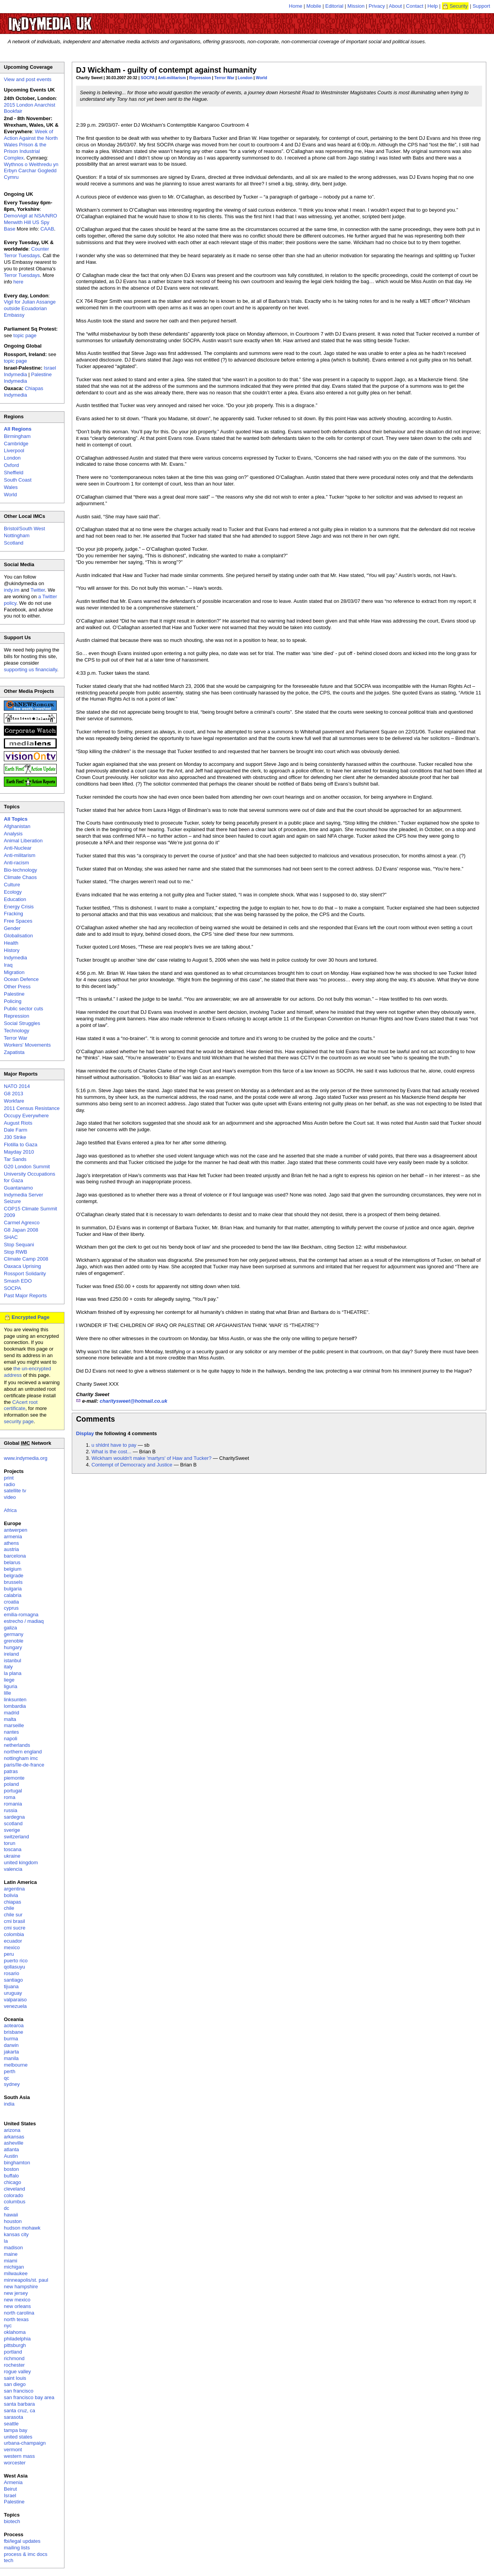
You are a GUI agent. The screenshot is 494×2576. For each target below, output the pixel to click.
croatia (11, 1602)
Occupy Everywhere (26, 1115)
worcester (14, 2463)
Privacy (377, 6)
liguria (10, 1686)
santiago (13, 1980)
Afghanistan (17, 826)
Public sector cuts (23, 1008)
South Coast (18, 480)
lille (7, 1693)
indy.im (11, 590)
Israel (10, 2495)
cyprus (11, 1608)
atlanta (11, 2149)
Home (296, 6)
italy (8, 1667)
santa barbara (19, 2404)
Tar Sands (15, 1159)
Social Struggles (22, 1023)
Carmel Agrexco (21, 1222)
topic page (25, 335)
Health (11, 943)
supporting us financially (30, 669)
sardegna (14, 1817)
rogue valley (17, 2371)
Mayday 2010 (19, 1152)
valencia (13, 1869)
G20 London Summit (27, 1166)
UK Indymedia (73, 20)
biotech (12, 2521)
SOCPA (148, 78)
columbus (14, 2201)
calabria (13, 1595)
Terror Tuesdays (22, 275)
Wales (11, 487)
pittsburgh (15, 2345)
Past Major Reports (25, 1295)
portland (13, 2352)
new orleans (17, 2306)
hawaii (11, 2215)
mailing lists (17, 2548)
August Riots (18, 1123)
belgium (13, 1569)
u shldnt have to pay (113, 1445)
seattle (11, 2424)
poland (11, 1784)
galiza (10, 1628)
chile (9, 1908)
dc (6, 2208)
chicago (12, 2182)
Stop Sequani (19, 1244)
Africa (10, 1510)
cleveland (14, 2189)
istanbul (12, 1660)
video (10, 1497)
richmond (14, 2358)
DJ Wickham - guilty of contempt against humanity (166, 70)
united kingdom (21, 1862)
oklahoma (14, 2332)
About (395, 6)
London (245, 78)
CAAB (47, 229)
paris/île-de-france (24, 1765)
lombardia (15, 1706)
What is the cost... (111, 1451)
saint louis (15, 2378)
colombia (14, 1934)
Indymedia (15, 957)
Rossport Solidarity (25, 1273)
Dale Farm (15, 1130)
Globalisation (18, 935)
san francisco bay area (29, 2397)
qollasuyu (14, 1967)
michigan (14, 2267)
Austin (11, 2156)
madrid (11, 1713)
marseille (14, 1725)
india (9, 2104)
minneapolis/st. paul (26, 2280)
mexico (12, 1947)
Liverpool (14, 450)
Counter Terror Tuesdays (26, 252)
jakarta (11, 2052)
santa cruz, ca (19, 2410)
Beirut (10, 2489)
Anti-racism (16, 862)
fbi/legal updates (22, 2541)
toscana (13, 1849)
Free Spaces (18, 921)
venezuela (15, 2006)
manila (11, 2058)
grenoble (14, 1641)
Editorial (334, 6)
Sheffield (13, 472)
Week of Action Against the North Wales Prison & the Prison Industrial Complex (31, 145)
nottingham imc (21, 1758)
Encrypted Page (30, 1317)
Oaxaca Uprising (22, 1266)
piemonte (14, 1778)
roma (9, 1797)
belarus (12, 1562)
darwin (11, 2045)
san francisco (19, 2391)
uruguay (13, 1993)
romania (13, 1804)
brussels (13, 1582)
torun (9, 1843)
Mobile (313, 6)
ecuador (13, 1941)
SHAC (11, 1237)
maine (10, 2254)
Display (85, 1433)
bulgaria (13, 1589)
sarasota (13, 2417)
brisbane (13, 2032)
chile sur (13, 1915)
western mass (19, 2456)
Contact (414, 6)
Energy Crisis (19, 907)
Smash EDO (18, 1281)
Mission (355, 6)
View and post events (27, 79)
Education (15, 899)
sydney (12, 2084)
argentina (14, 1889)
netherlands (17, 1745)
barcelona (15, 1556)
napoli (10, 1738)
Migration (14, 972)
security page (19, 1421)
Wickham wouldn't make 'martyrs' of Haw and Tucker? (151, 1458)
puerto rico (15, 1960)
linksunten (15, 1699)
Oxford (11, 465)
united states (18, 2437)
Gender (12, 928)
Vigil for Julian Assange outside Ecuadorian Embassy (30, 308)
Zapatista (14, 1052)
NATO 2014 (17, 1086)
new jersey (16, 2293)
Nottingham (16, 535)
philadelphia (17, 2339)
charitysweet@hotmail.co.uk (133, 1401)
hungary (13, 1647)
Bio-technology (20, 870)
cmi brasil (14, 1921)
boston (11, 2169)
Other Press (17, 986)
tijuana (11, 1986)
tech (9, 2560)
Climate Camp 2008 (26, 1259)
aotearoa (14, 2025)
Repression (200, 78)
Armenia (13, 2482)
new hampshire (21, 2286)
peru (9, 1954)
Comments (95, 1419)
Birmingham (17, 436)
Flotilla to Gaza (20, 1144)
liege (9, 1680)
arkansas (14, 2137)
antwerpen (15, 1530)
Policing (13, 1001)
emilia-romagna (21, 1614)
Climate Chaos (20, 877)
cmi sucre (14, 1928)
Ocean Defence (21, 979)
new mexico (17, 2300)
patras (11, 1771)
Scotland (14, 543)
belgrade (14, 1575)
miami (10, 2261)
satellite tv (15, 1490)
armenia (13, 1536)
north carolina (19, 2313)
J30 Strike (15, 1137)
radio (9, 1484)
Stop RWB (15, 1252)
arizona (12, 2130)
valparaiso (15, 1999)
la (6, 2241)
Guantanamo (18, 1188)
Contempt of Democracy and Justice (132, 1465)
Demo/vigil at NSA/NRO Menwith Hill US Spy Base (30, 222)
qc (6, 2078)
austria (11, 1549)
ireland (11, 1654)
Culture (12, 885)
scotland (13, 1823)
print (9, 1478)
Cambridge (16, 443)
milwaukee (15, 2273)
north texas (16, 2319)
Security (459, 6)
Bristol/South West (24, 528)
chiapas (12, 1902)
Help (433, 6)
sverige (12, 1830)
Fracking (13, 913)
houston (13, 2221)
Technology (16, 1030)
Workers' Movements (27, 1045)
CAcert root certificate (20, 1405)
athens (11, 1543)
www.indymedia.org (25, 1458)
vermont (13, 2449)
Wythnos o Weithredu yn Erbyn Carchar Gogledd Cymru (31, 170)
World (261, 78)
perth (9, 2071)
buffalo (11, 2176)
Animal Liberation (23, 840)
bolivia (11, 1895)
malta (10, 1719)
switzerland (16, 1837)
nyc (8, 2325)
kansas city (16, 2234)
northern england (23, 1752)
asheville (14, 2143)
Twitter (37, 590)
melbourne (15, 2065)
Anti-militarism (172, 78)
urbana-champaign (25, 2443)
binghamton (17, 2162)
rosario (11, 1973)
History (11, 950)
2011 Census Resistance (32, 1108)
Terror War (224, 78)
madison (13, 2247)
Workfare (14, 1101)
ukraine (12, 1856)
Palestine (14, 994)
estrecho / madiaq (24, 1621)
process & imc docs (25, 2554)
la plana (13, 1673)
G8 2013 (13, 1093)
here (19, 282)
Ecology (13, 892)
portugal (13, 1791)
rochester (14, 2365)
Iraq (8, 965)
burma (11, 2038)
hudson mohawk (22, 2228)
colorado (13, 2195)
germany (14, 1634)
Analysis (13, 834)
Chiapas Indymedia (23, 391)
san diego (14, 2384)
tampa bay (15, 2430)
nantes (11, 1732)
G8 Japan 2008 (21, 1230)
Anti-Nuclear (18, 848)
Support (481, 6)
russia (10, 1810)
